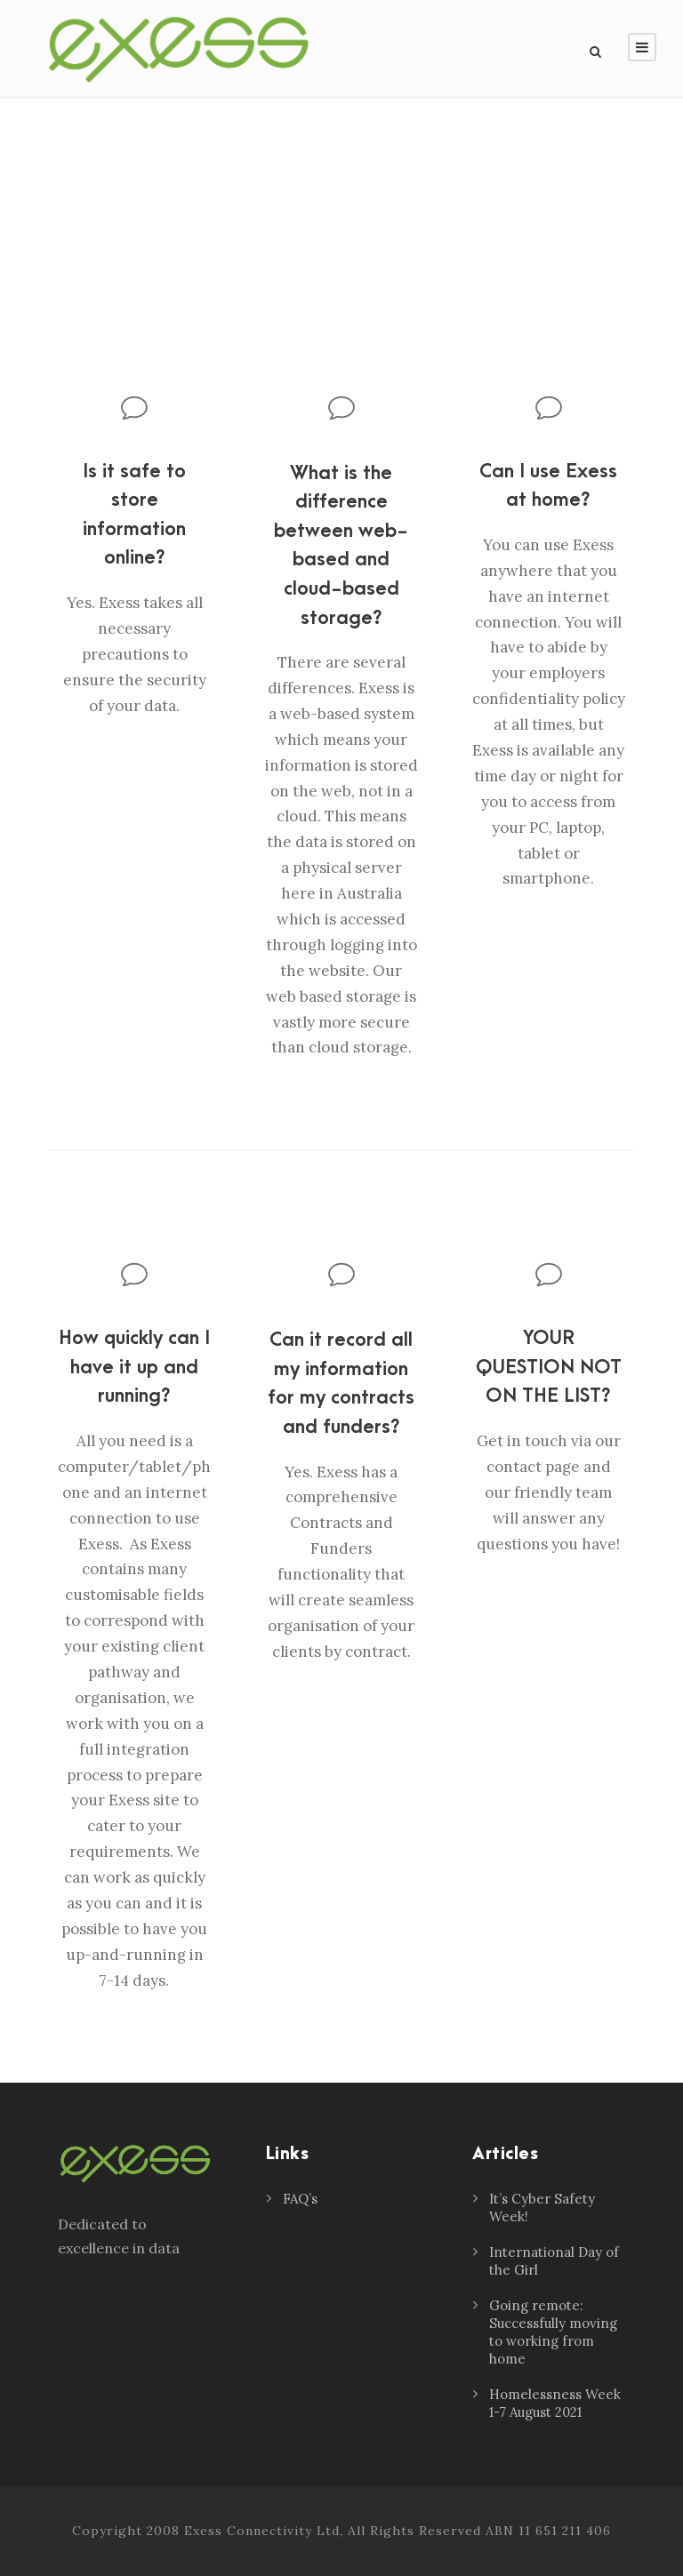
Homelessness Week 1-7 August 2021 (555, 2403)
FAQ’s (300, 2198)
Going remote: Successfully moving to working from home (553, 2332)
